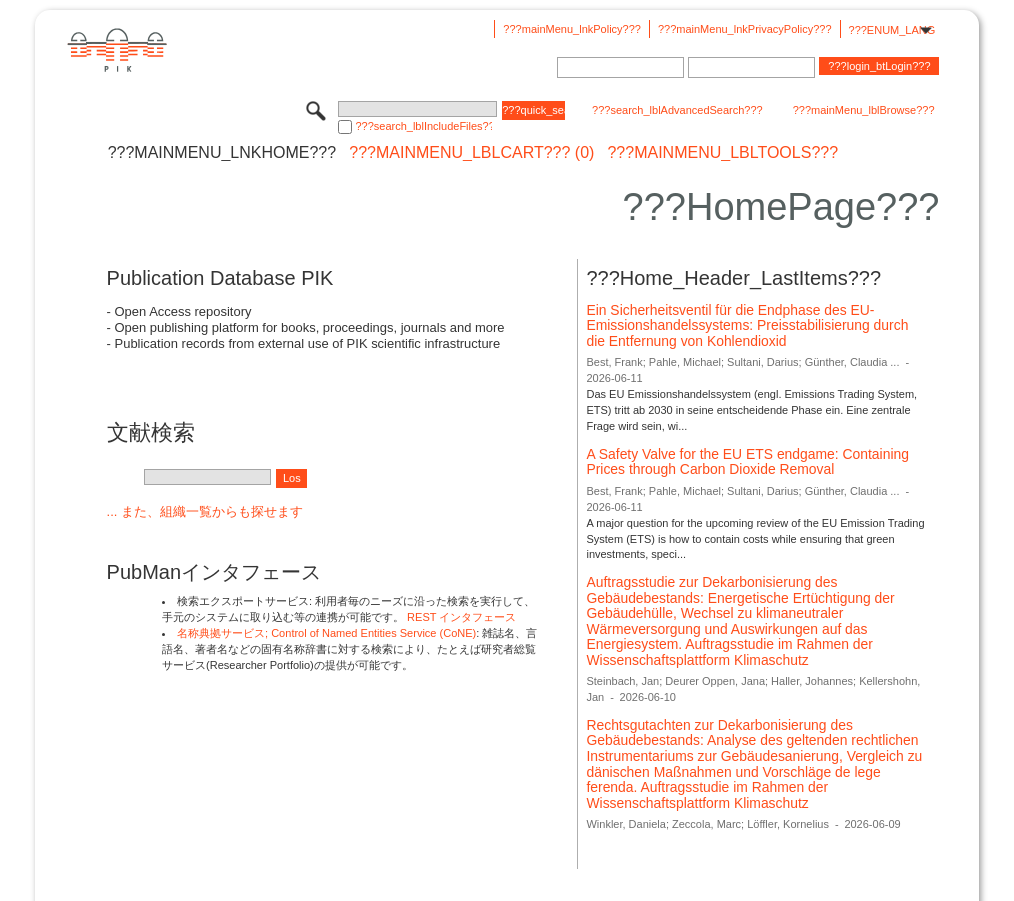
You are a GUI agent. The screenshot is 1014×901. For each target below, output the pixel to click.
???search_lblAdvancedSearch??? (677, 110)
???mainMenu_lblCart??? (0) (471, 153)
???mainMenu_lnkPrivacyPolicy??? (745, 29)
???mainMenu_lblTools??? (722, 153)
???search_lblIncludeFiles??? (423, 126)
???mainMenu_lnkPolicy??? (572, 29)
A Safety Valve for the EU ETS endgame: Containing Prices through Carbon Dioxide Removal (747, 462)
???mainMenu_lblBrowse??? (864, 110)
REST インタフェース (461, 617)
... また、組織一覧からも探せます (205, 511)
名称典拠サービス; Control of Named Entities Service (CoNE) (326, 633)
